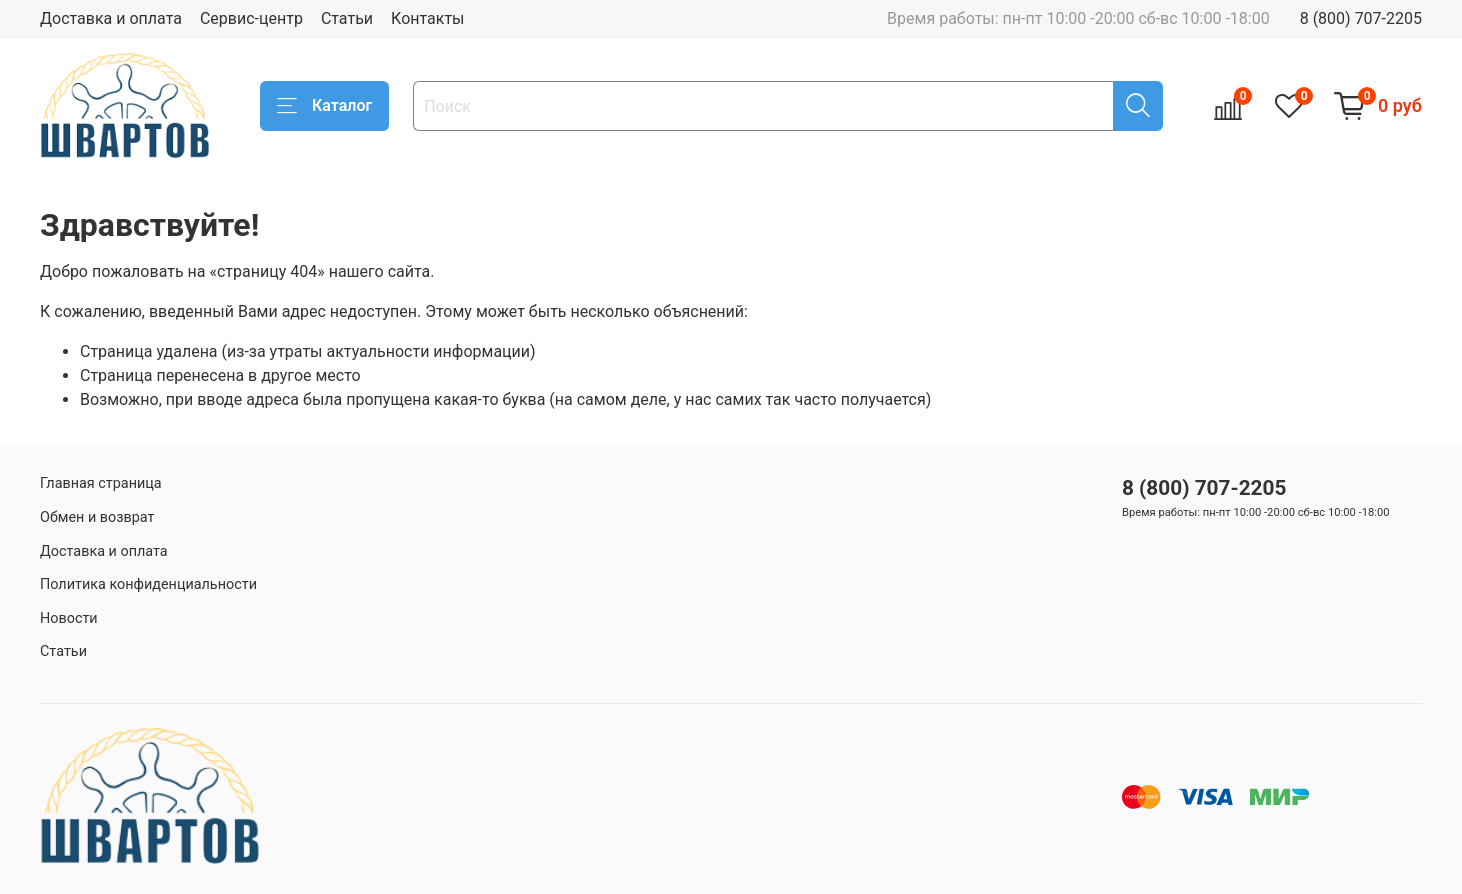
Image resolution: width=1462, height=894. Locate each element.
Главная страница (101, 483)
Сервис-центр (251, 18)
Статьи (347, 18)
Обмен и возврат (97, 517)
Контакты (427, 18)
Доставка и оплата (111, 18)
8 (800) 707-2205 (1361, 18)
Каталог (324, 106)
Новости (69, 618)
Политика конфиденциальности (148, 584)
